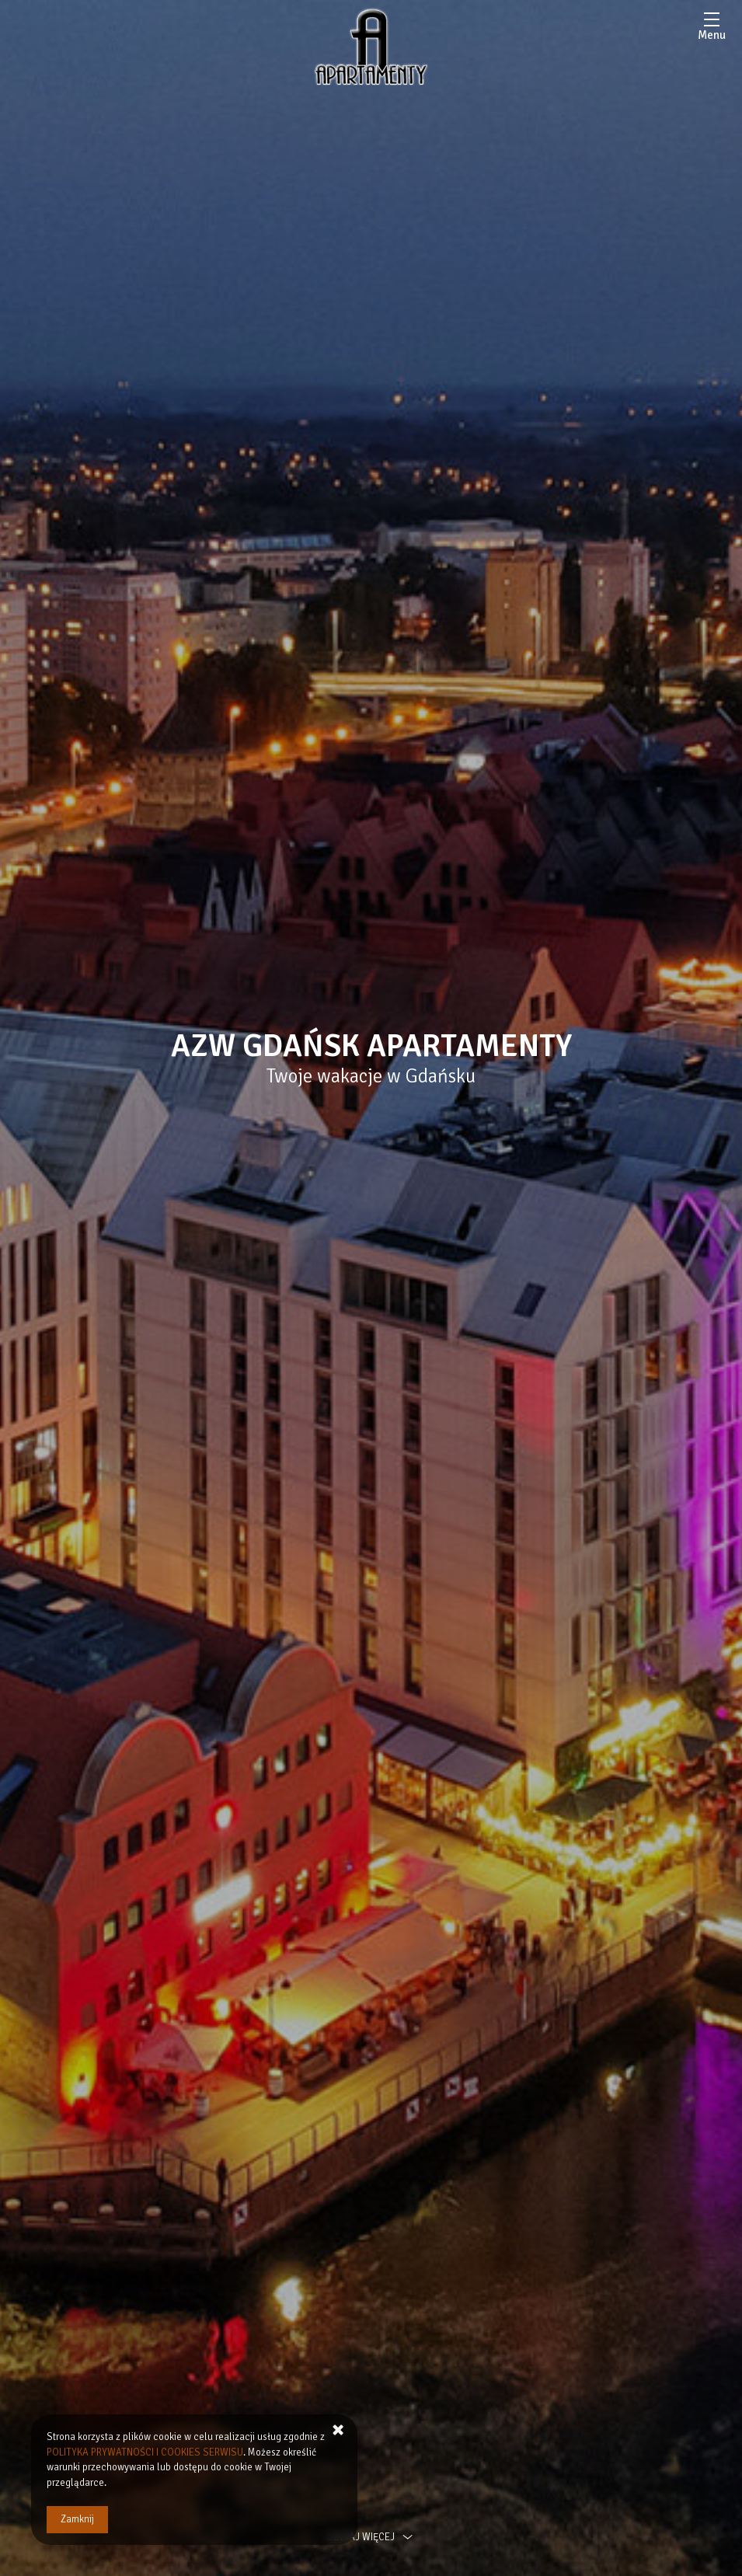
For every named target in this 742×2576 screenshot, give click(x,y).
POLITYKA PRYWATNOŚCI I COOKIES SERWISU (145, 2452)
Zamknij (77, 2519)
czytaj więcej (370, 2537)
